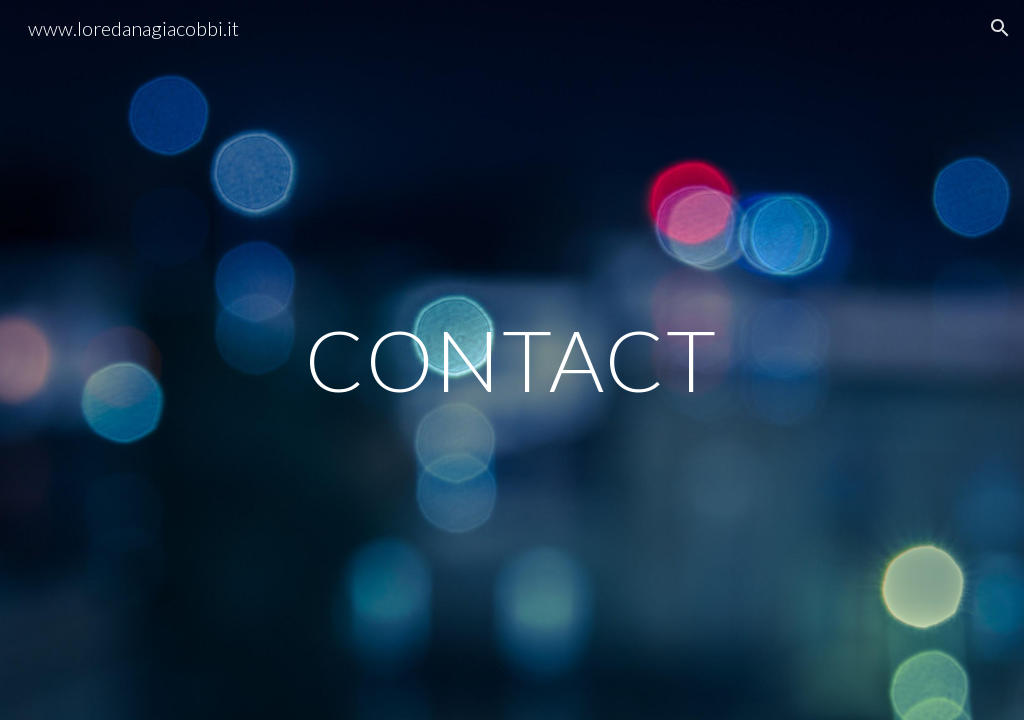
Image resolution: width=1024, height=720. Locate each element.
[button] (1000, 28)
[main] (511, 359)
